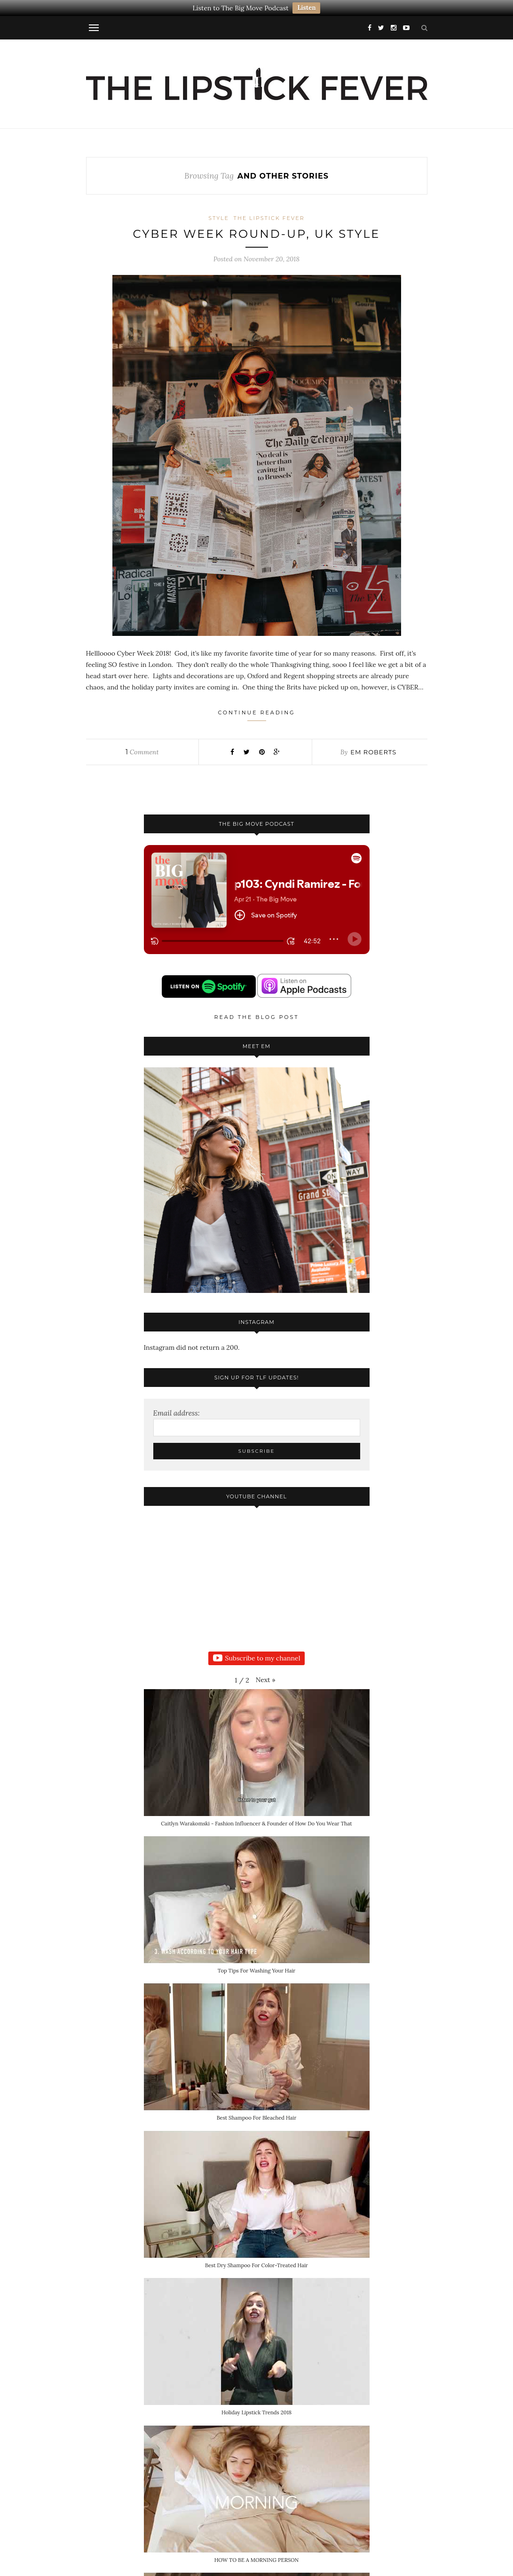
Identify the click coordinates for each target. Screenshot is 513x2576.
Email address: (176, 1413)
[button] (265, 1680)
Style (218, 218)
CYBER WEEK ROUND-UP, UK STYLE (256, 234)
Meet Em (256, 1046)
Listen (306, 8)
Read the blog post (256, 1017)
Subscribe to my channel (256, 1658)
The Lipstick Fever (269, 218)
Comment (142, 752)
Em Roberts (373, 752)
